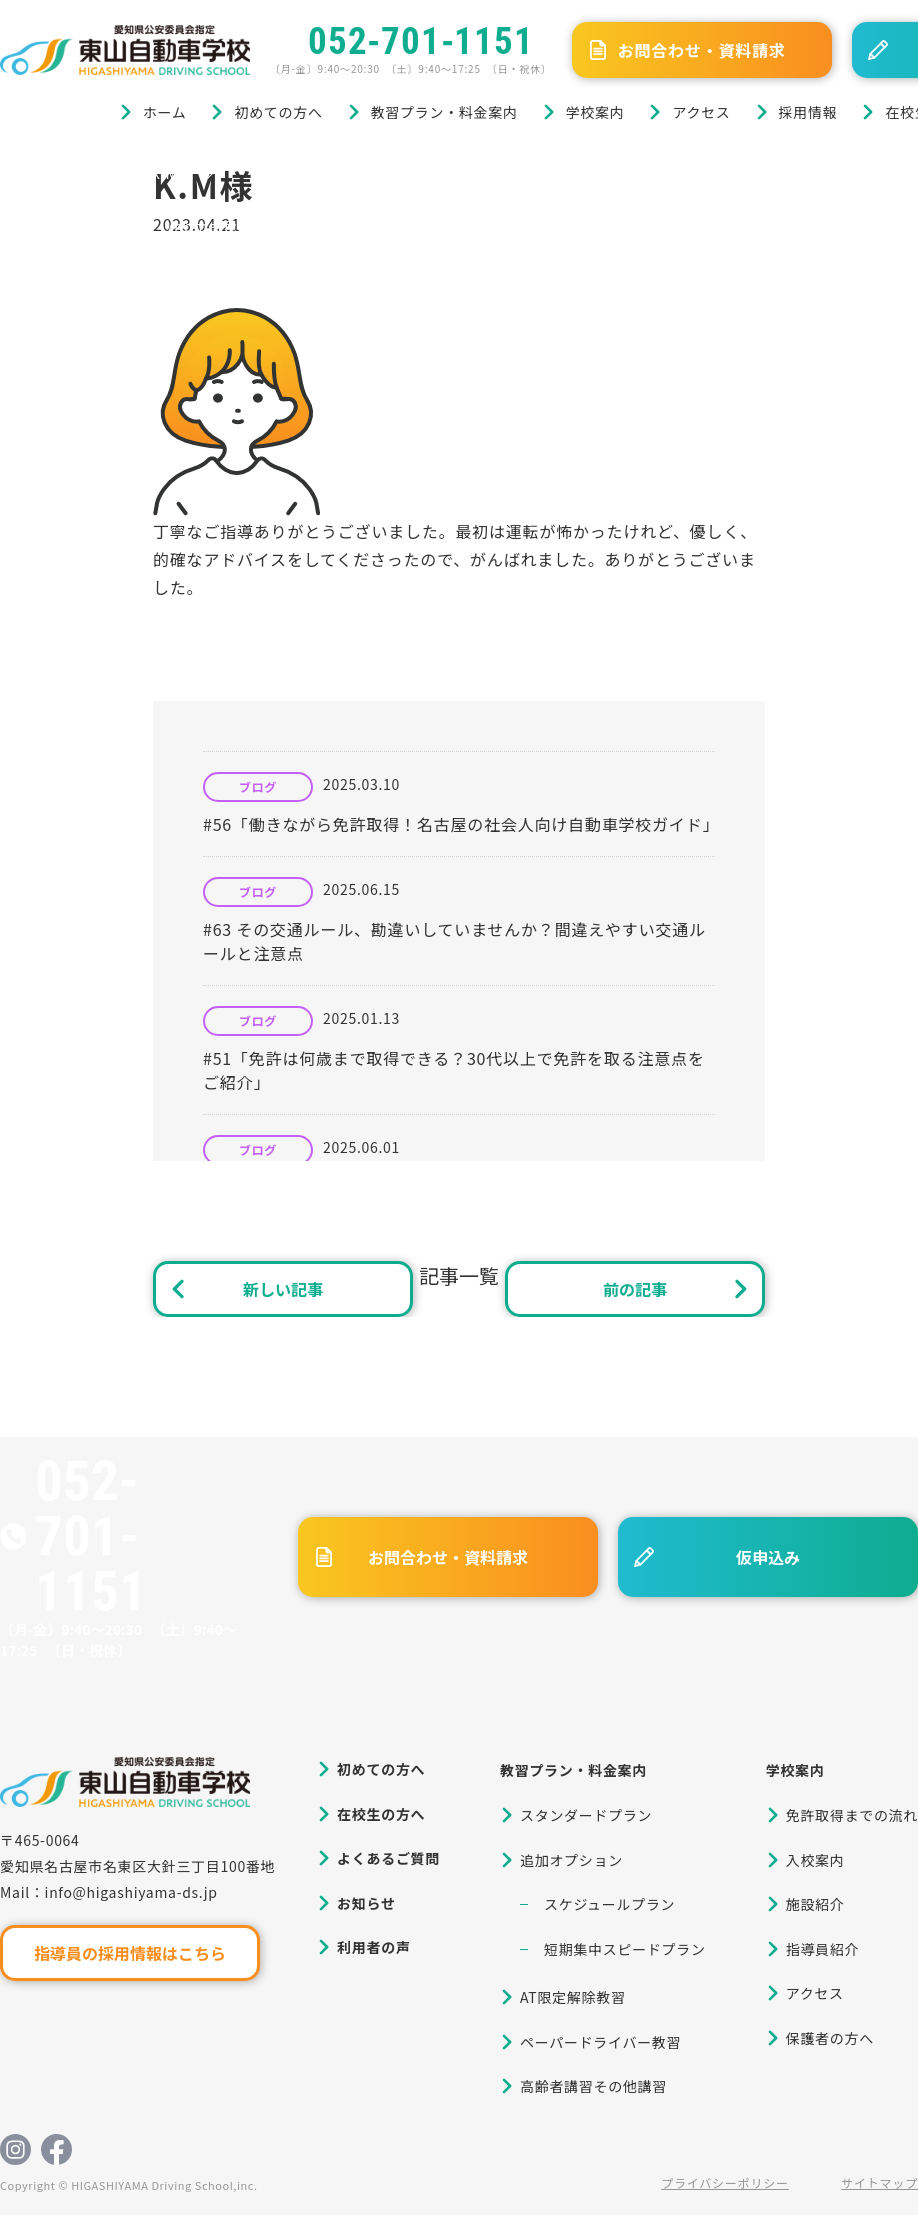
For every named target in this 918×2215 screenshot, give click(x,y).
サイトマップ (879, 2182)
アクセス (701, 112)
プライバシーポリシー (725, 2182)
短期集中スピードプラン (625, 1949)
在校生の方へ (381, 1814)
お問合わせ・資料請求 (702, 50)
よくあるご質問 (388, 1858)
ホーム (165, 112)
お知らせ (366, 1903)
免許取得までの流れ (852, 1815)
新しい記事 (283, 1289)
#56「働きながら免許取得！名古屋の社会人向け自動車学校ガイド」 (461, 824)
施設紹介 (815, 1904)
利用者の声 (374, 1947)
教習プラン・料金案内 (444, 112)
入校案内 (815, 1860)
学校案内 (595, 112)
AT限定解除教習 (573, 1997)
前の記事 (635, 1289)
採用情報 (808, 112)
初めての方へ (278, 112)
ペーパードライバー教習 (600, 2042)
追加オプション (571, 1860)
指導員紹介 (823, 1949)
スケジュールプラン (609, 1904)
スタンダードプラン (586, 1815)
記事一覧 (459, 1275)
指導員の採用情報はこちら (130, 1953)
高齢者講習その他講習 (593, 2086)
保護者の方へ (830, 2038)
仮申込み (768, 1557)
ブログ (98, 172)
